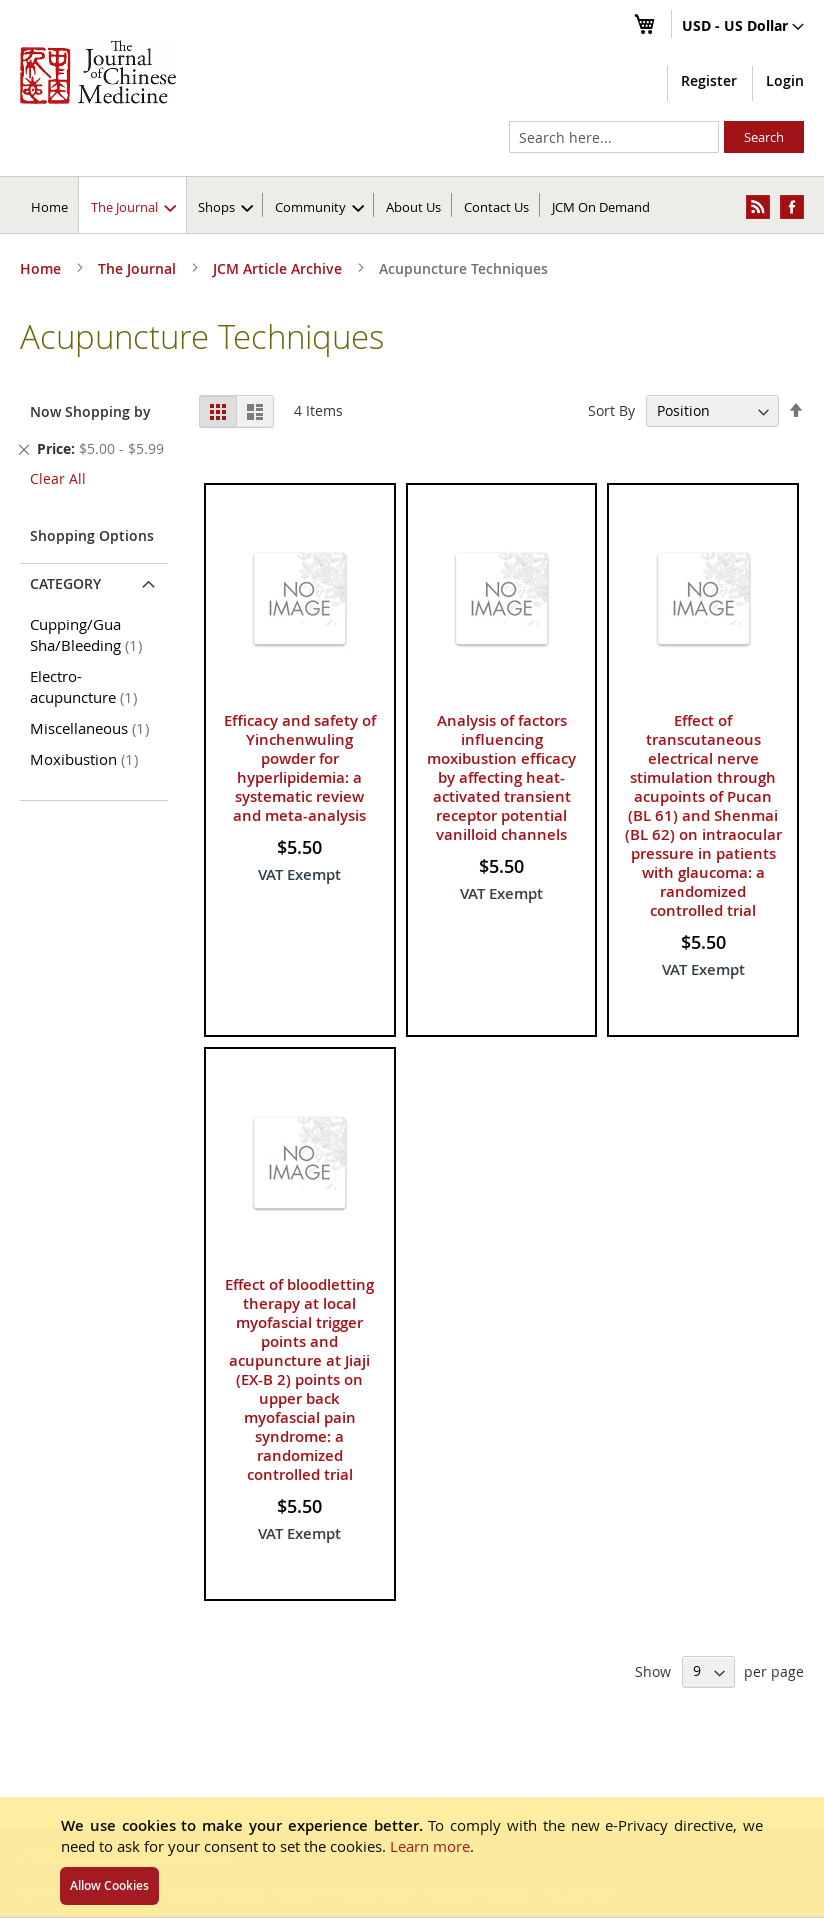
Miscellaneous (93, 728)
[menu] (412, 205)
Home (49, 207)
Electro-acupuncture (87, 686)
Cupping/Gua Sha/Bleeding (89, 634)
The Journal (139, 268)
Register (709, 80)
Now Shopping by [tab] (90, 411)
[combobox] (614, 137)
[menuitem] (133, 205)
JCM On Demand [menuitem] (601, 207)
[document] (412, 1857)
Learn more (430, 1846)
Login (785, 80)
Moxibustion (87, 759)
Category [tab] (65, 583)
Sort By (611, 410)
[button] (743, 27)
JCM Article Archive (279, 268)
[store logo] (98, 72)
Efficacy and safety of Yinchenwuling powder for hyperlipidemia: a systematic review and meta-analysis (300, 768)
